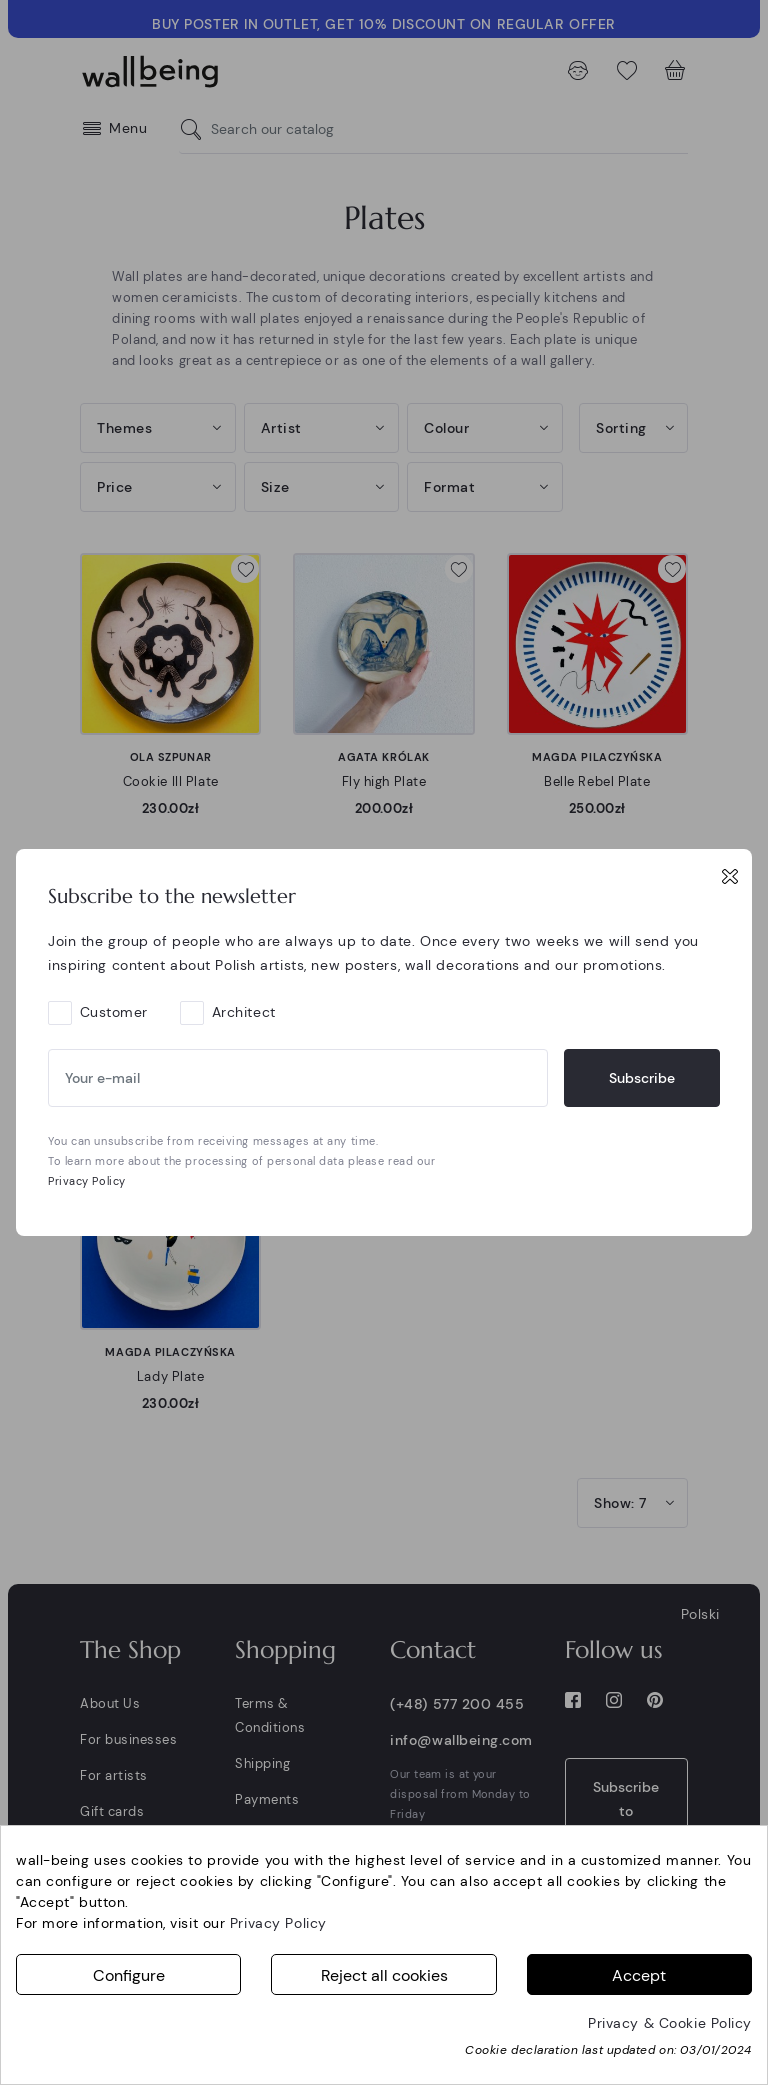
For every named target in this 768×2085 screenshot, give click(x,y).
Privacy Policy (87, 1181)
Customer (114, 1012)
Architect (244, 1012)
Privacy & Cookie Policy (670, 2023)
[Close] (730, 876)
